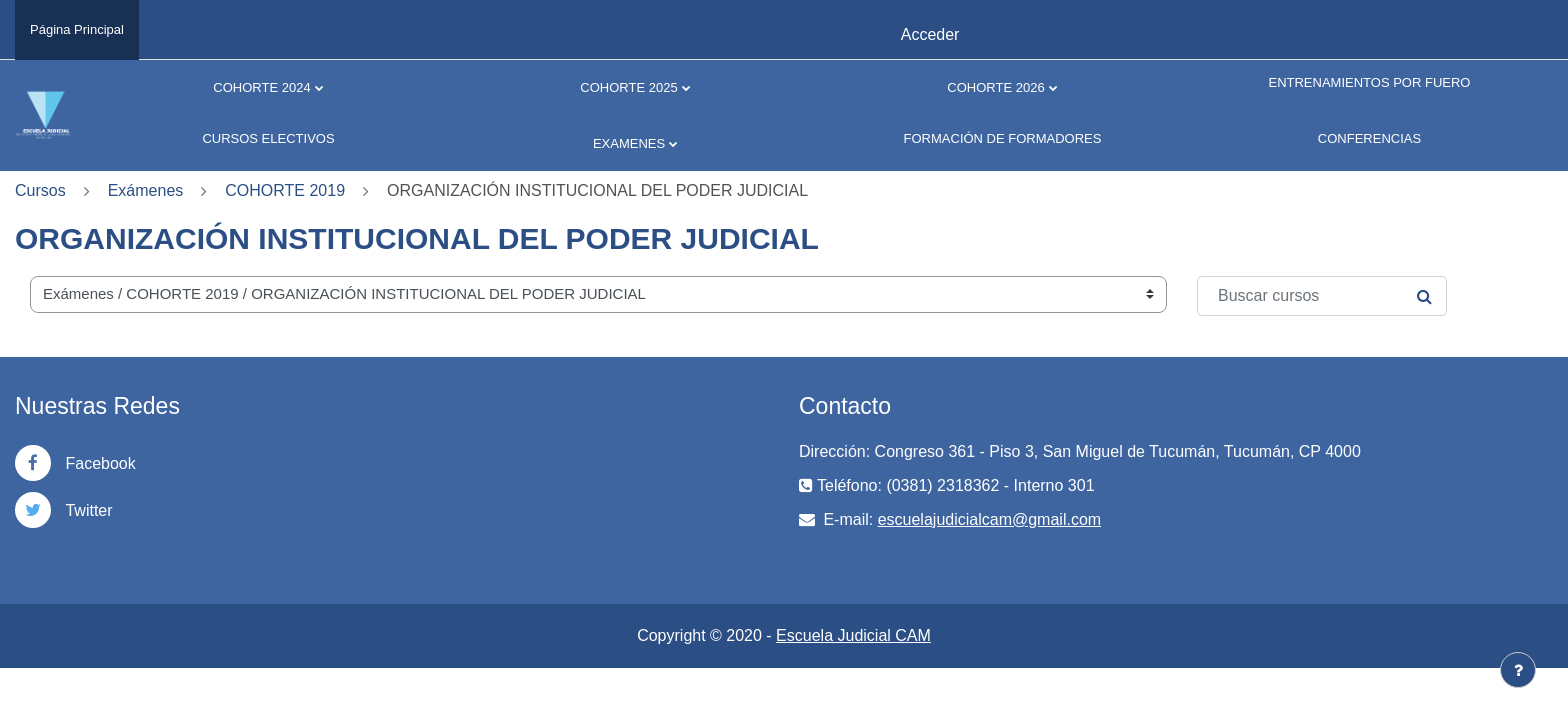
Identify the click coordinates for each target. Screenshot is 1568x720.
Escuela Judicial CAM (853, 635)
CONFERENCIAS (1369, 138)
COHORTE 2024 (261, 87)
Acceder (930, 34)
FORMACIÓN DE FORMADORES (1003, 138)
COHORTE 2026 (995, 87)
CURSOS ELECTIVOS (268, 138)
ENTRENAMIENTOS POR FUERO (1369, 82)
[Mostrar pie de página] (1518, 670)
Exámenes (146, 190)
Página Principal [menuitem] (77, 29)
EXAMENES (629, 143)
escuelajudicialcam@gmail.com (989, 519)
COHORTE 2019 (285, 190)
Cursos (40, 190)
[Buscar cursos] (1322, 296)
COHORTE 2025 (628, 87)
